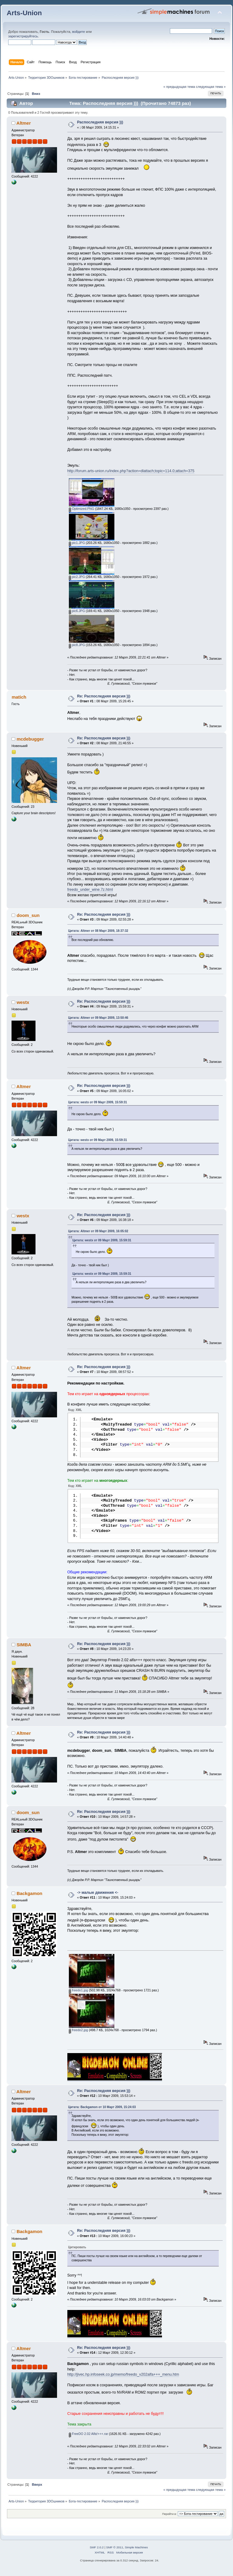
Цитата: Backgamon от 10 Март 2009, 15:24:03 (102, 2112)
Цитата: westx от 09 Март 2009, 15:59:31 (97, 1102)
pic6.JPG (77, 611)
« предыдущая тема (179, 86)
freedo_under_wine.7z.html (90, 889)
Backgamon (29, 1898)
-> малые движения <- (97, 1898)
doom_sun (28, 915)
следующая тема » (211, 86)
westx (23, 1002)
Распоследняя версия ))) (100, 122)
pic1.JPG (77, 543)
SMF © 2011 (114, 2552)
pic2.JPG (77, 577)
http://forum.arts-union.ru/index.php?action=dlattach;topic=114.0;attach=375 (130, 471)
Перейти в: (169, 2519)
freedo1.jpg (78, 1995)
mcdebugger (30, 739)
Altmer (23, 123)
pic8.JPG (77, 645)
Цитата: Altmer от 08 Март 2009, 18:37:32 (98, 930)
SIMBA (24, 1649)
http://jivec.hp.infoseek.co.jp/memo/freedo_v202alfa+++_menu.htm (123, 2379)
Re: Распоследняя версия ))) (103, 696)
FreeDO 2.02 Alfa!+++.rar (88, 2439)
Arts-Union (24, 13)
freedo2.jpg (78, 2035)
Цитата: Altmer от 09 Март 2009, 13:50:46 (98, 1017)
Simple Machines (136, 2552)
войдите (78, 31)
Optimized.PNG (81, 508)
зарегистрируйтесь (23, 36)
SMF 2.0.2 (97, 2552)
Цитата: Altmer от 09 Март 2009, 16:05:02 (98, 1231)
